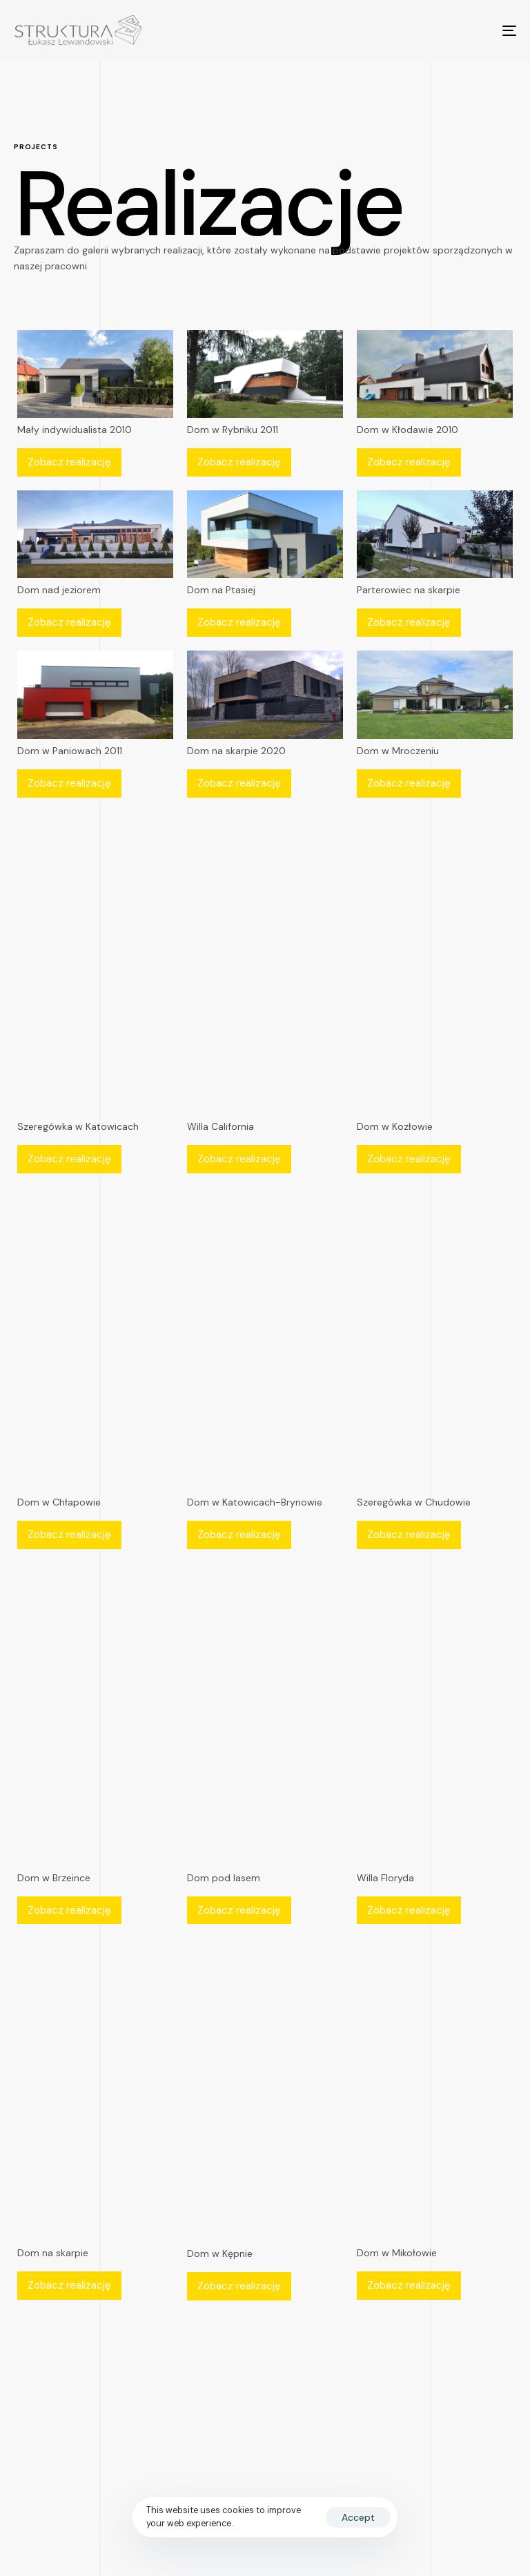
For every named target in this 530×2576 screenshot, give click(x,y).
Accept (358, 2517)
